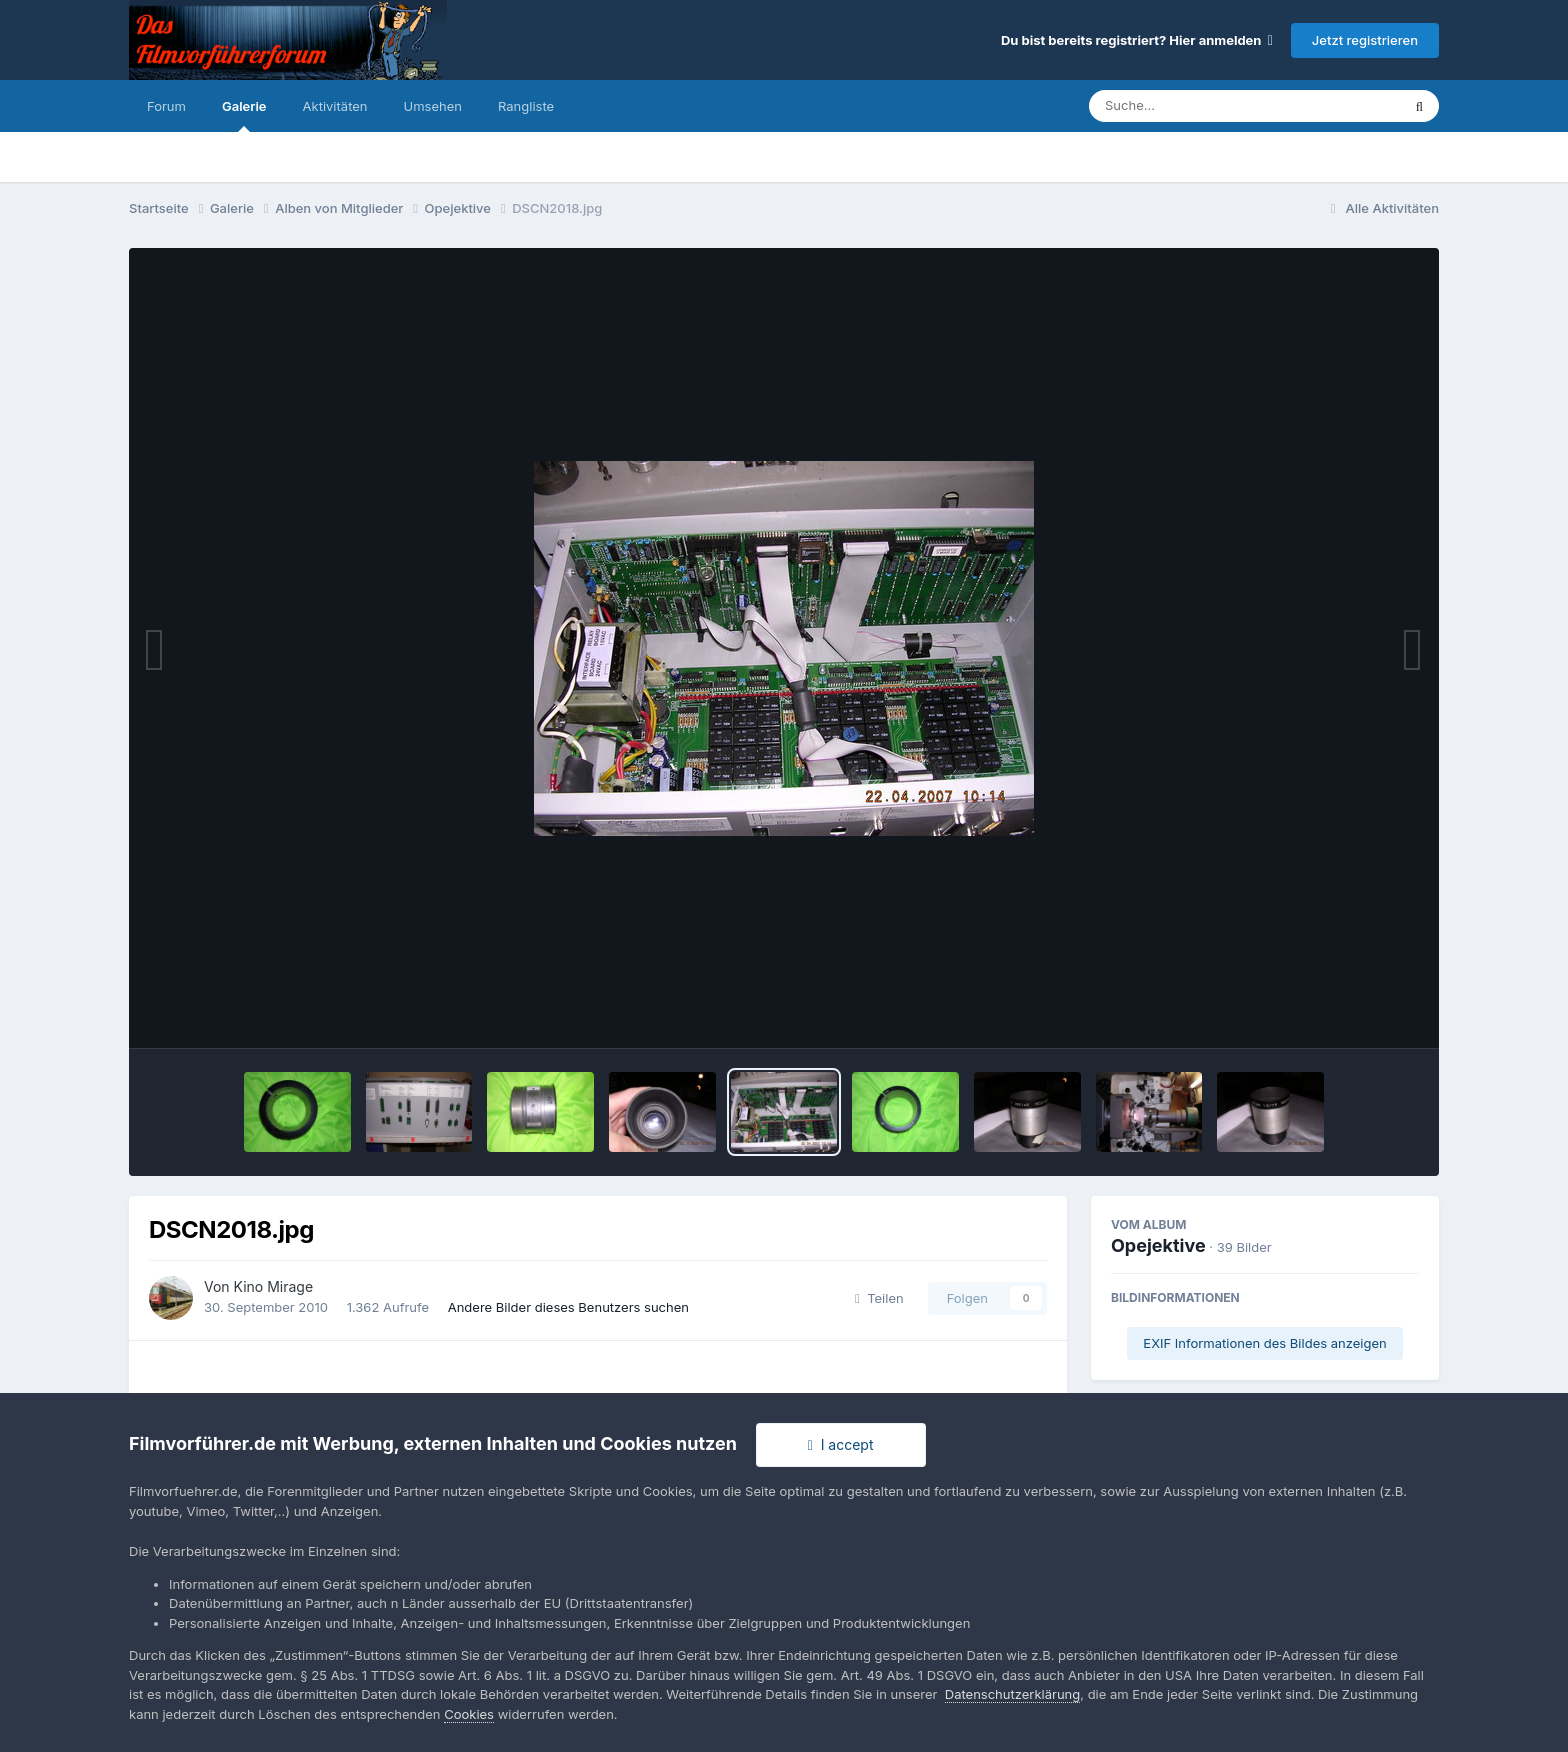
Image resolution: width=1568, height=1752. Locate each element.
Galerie (244, 115)
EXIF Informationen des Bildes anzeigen (1264, 1343)
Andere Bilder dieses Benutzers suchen (568, 1307)
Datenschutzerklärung (1012, 1694)
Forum (166, 106)
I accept (841, 1444)
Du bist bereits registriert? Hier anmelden (1137, 40)
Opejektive (1158, 1245)
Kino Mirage (274, 1286)
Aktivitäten (335, 106)
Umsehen (433, 106)
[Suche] (1204, 106)
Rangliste (526, 106)
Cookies (469, 1714)
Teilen (879, 1298)
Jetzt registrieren (1365, 40)
